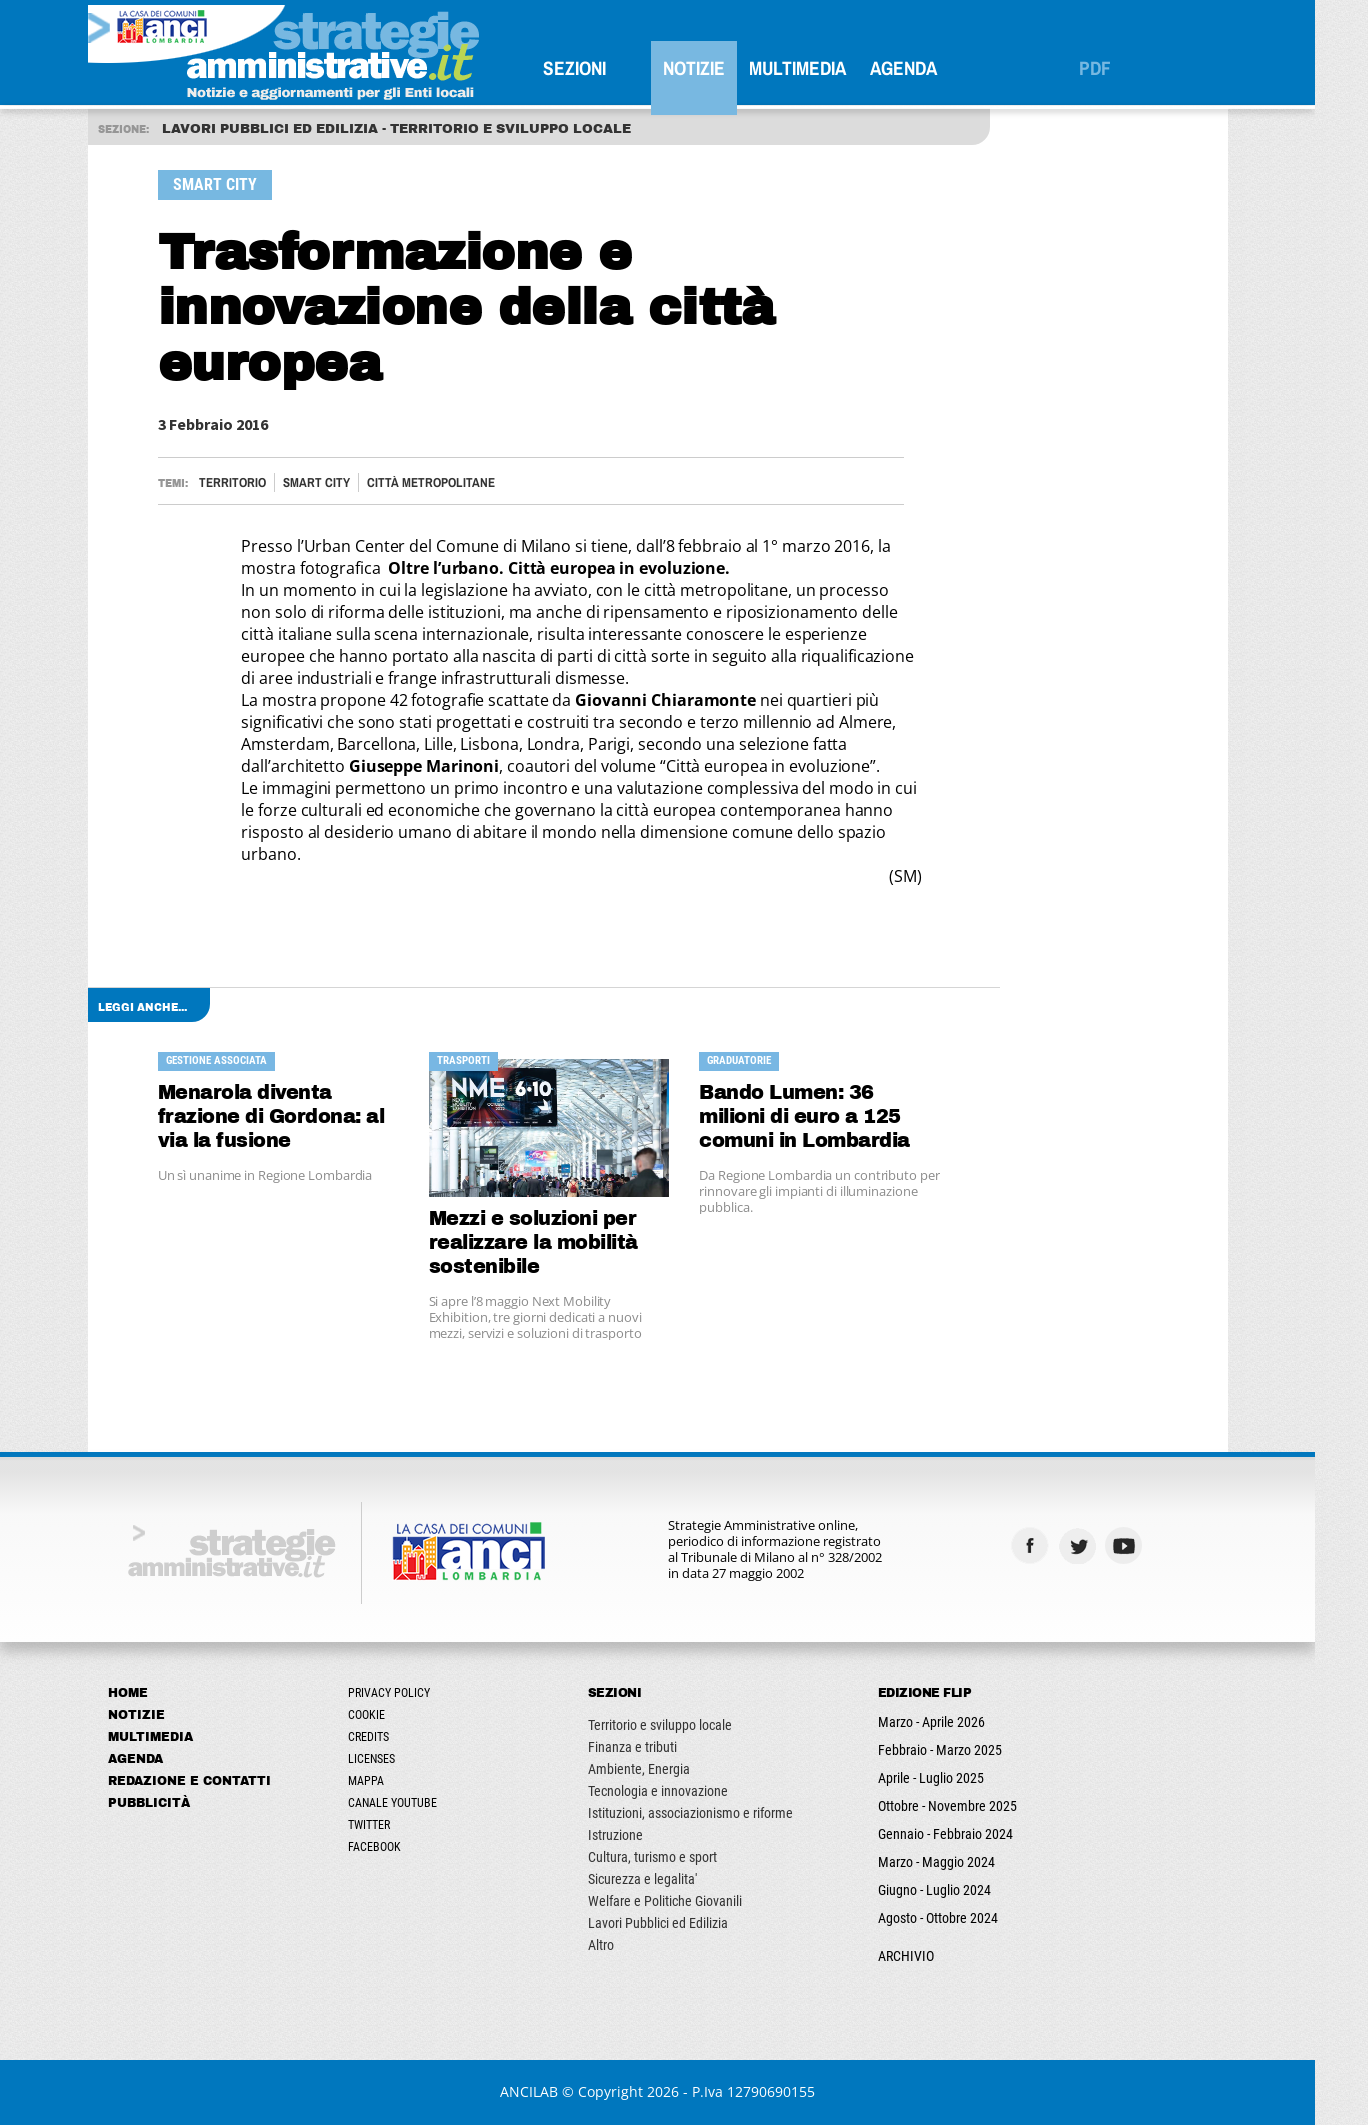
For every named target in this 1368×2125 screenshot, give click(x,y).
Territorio (258, 482)
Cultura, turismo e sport (678, 1857)
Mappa (392, 1781)
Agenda (929, 68)
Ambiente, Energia (665, 1769)
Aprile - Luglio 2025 (957, 1778)
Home (154, 1693)
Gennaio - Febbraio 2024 (971, 1834)
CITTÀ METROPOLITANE (457, 482)
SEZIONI (600, 68)
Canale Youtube (418, 1803)
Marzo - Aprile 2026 (957, 1722)
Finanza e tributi (658, 1747)
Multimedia (823, 68)
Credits (394, 1737)
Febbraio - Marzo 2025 (966, 1750)
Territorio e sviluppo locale (686, 1725)
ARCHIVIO (932, 1956)
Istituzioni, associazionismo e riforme (716, 1813)
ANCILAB (556, 2091)
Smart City (342, 482)
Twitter (395, 1825)
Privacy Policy (415, 1693)
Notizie (720, 68)
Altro (627, 1945)
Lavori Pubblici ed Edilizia (684, 1923)
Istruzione (641, 1835)
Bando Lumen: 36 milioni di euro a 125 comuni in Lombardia (831, 1116)
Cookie (392, 1715)
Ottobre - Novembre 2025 (973, 1806)
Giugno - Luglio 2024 (960, 1890)
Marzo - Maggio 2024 (962, 1862)
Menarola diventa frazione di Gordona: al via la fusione (297, 1116)
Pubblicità (175, 1803)
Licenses (397, 1759)
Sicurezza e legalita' (668, 1879)
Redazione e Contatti (215, 1781)
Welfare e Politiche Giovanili (691, 1901)
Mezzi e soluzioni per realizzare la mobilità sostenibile (559, 1242)
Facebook (400, 1847)
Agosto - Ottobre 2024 (964, 1918)
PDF (1121, 68)
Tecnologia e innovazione (684, 1791)
